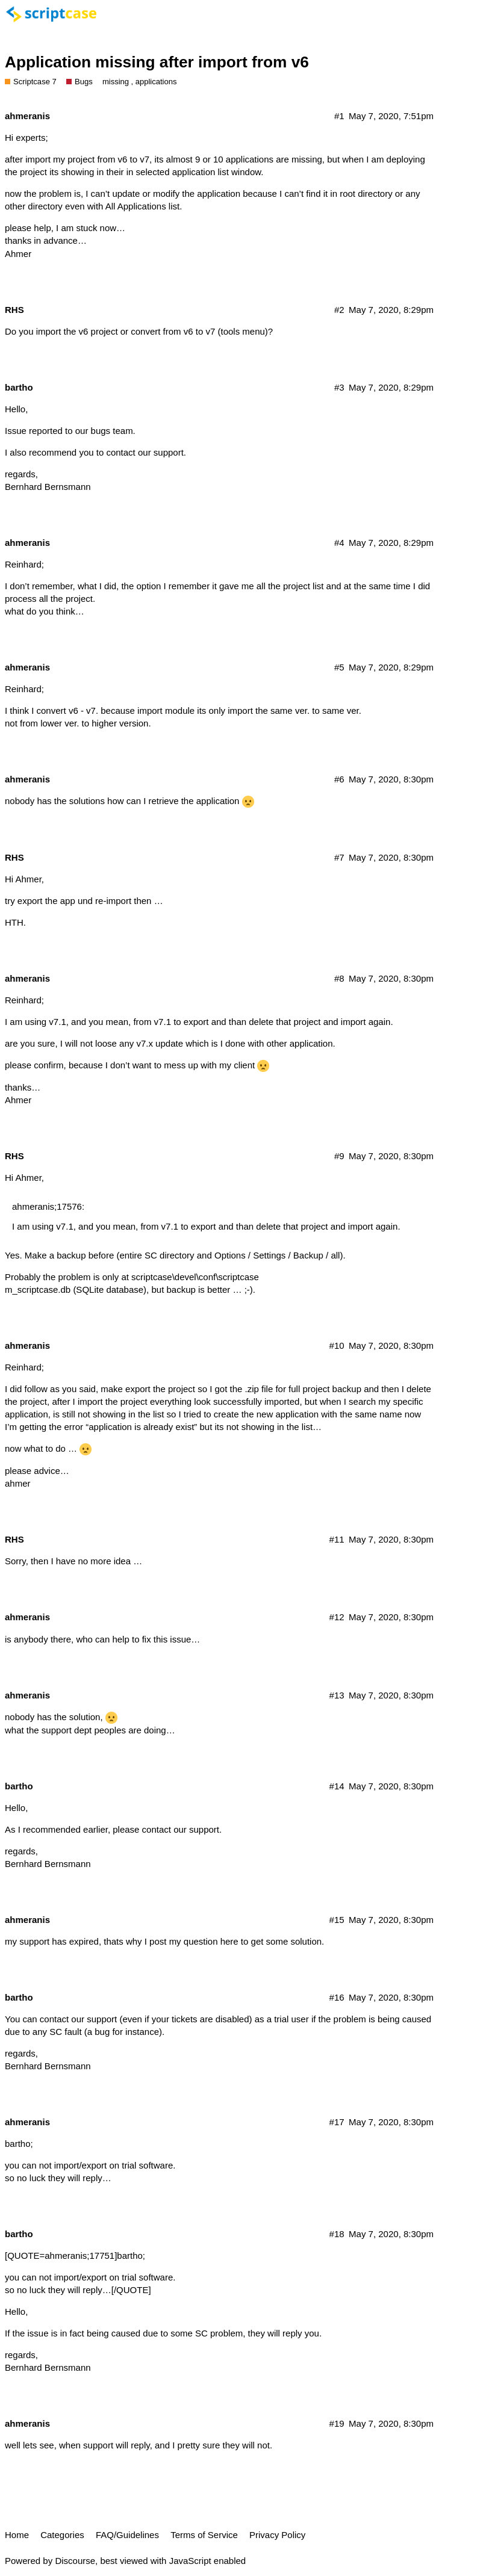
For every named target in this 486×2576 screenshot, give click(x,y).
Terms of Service (204, 2535)
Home (17, 2535)
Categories (62, 2535)
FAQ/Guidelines (127, 2535)
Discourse (75, 2561)
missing (115, 81)
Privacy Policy (277, 2535)
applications (156, 81)
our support (161, 452)
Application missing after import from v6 (157, 62)
